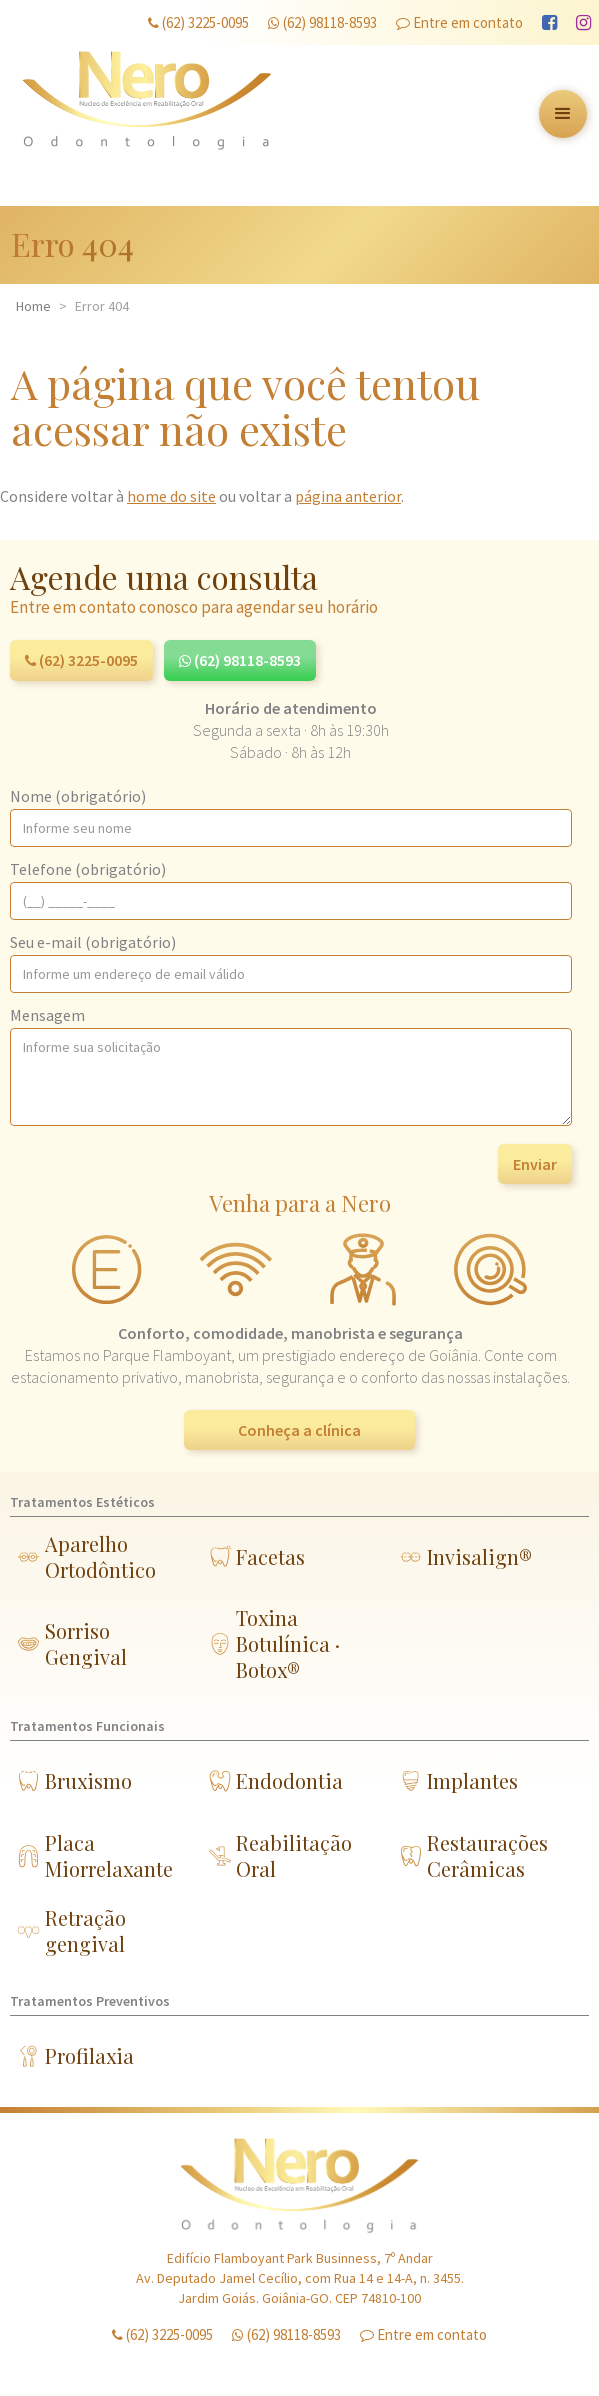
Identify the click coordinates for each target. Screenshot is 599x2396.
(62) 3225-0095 (198, 22)
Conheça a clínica (299, 1430)
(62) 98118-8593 (322, 22)
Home (33, 306)
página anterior (348, 496)
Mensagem (47, 1015)
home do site (171, 496)
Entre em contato (459, 22)
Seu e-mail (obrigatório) (93, 942)
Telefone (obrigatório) (88, 869)
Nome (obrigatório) (78, 796)
